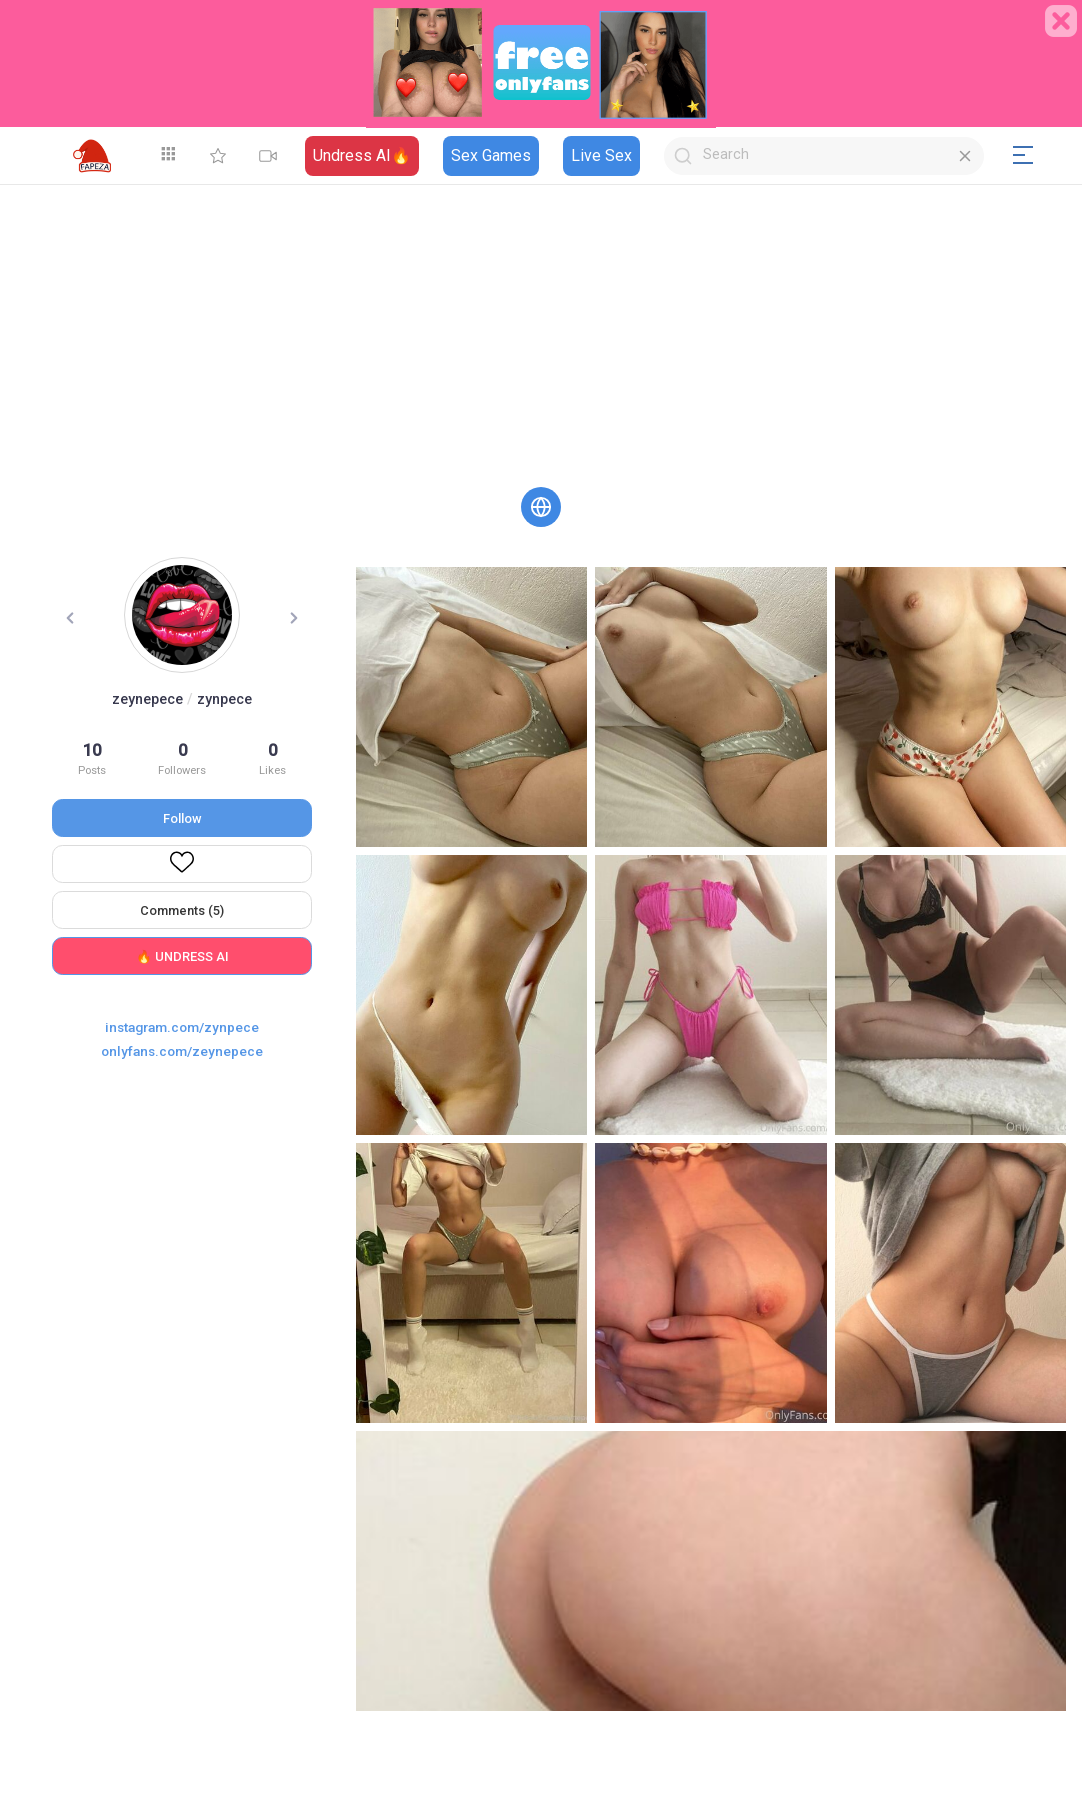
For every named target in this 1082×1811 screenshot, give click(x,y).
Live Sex (601, 155)
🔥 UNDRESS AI (182, 956)
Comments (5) (182, 910)
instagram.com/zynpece (182, 1027)
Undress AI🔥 (362, 155)
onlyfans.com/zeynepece (182, 1051)
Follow (182, 818)
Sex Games (491, 155)
